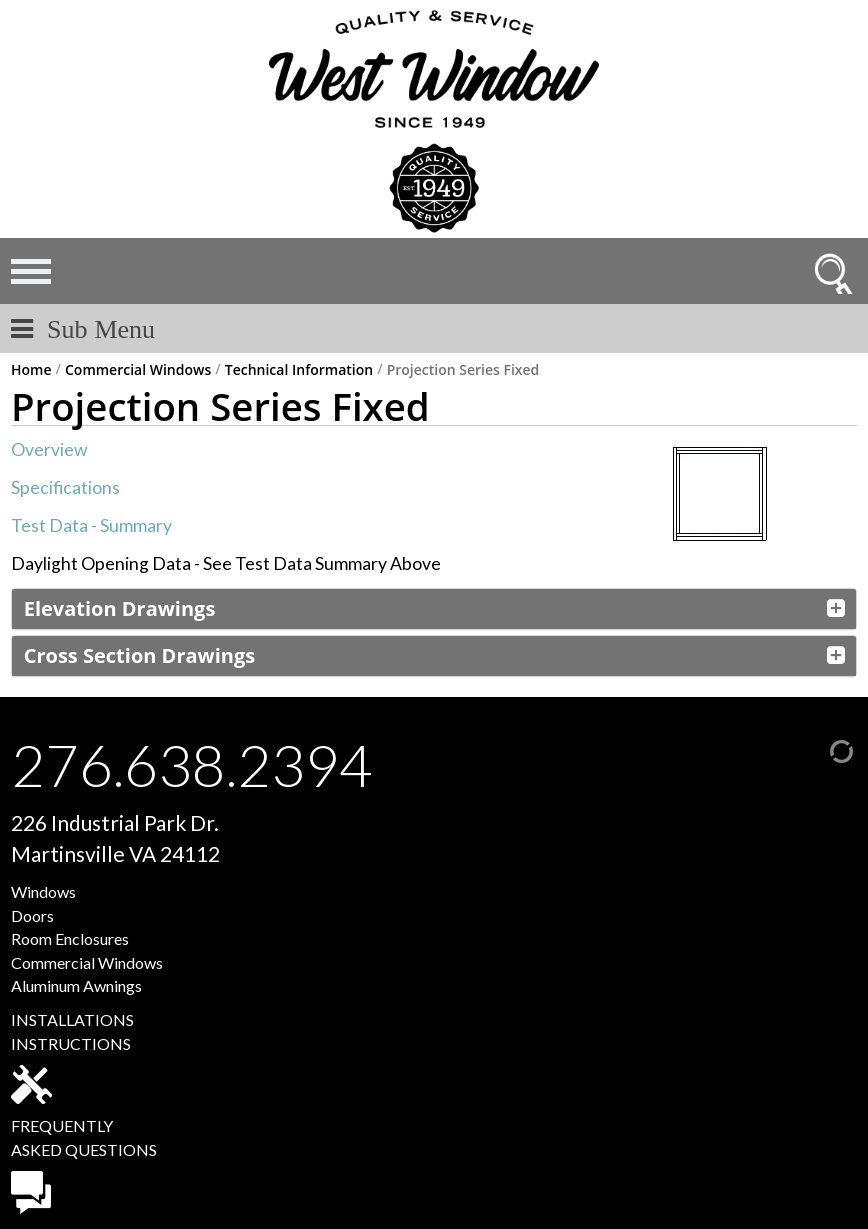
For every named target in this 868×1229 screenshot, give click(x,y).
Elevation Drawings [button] (120, 608)
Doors (32, 915)
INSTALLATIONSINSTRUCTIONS (72, 1057)
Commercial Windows (138, 370)
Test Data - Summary (91, 525)
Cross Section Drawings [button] (139, 655)
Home (31, 370)
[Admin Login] (821, 748)
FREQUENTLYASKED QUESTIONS (84, 1165)
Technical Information (299, 370)
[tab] (434, 609)
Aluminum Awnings (76, 985)
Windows (43, 891)
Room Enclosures (70, 938)
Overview (49, 449)
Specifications (65, 487)
